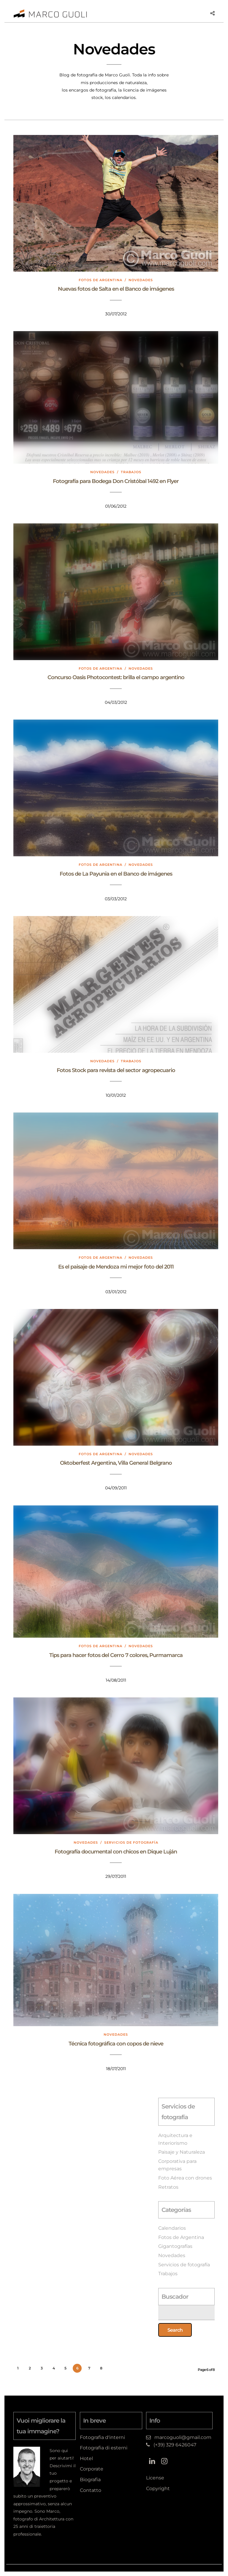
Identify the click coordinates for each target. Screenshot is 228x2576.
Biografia (90, 2479)
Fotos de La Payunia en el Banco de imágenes (116, 874)
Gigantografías (175, 2246)
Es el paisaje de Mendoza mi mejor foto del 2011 (116, 1266)
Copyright (158, 2488)
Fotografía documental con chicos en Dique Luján (116, 1851)
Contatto (90, 2490)
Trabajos (131, 472)
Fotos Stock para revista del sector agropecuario (116, 1070)
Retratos (168, 2187)
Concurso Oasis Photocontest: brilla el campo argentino (116, 677)
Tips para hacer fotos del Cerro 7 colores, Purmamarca (116, 1655)
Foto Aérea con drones (185, 2178)
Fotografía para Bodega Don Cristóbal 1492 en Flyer (116, 481)
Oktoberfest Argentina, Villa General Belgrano (116, 1463)
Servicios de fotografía (131, 1842)
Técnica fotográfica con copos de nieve (116, 2043)
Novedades (141, 280)
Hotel (86, 2458)
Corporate (91, 2469)
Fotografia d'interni (102, 2437)
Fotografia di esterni (103, 2448)
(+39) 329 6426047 (174, 2445)
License (155, 2478)
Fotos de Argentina (100, 280)
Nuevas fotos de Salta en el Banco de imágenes (116, 289)
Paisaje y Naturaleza (181, 2152)
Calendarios (172, 2228)
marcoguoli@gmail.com (182, 2437)
